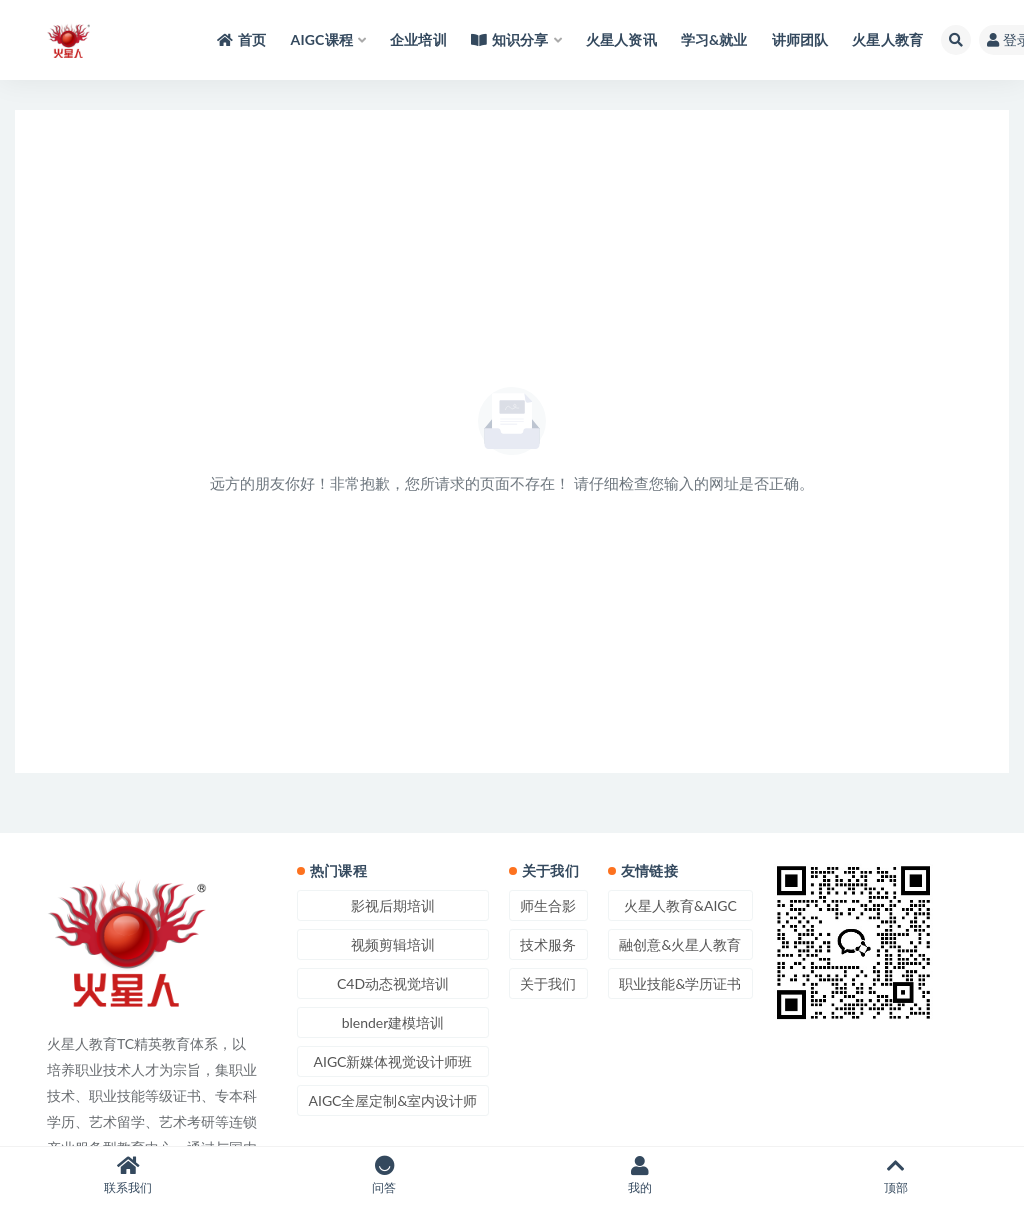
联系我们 (128, 1175)
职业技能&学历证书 (680, 983)
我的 (640, 1175)
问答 (384, 1175)
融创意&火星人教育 (680, 944)
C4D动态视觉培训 (393, 983)
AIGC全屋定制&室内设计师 (393, 1100)
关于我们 (548, 983)
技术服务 (548, 944)
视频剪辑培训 (393, 944)
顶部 (896, 1175)
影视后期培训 (393, 905)
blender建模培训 (393, 1022)
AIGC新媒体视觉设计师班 (392, 1061)
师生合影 (548, 905)
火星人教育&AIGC (680, 905)
